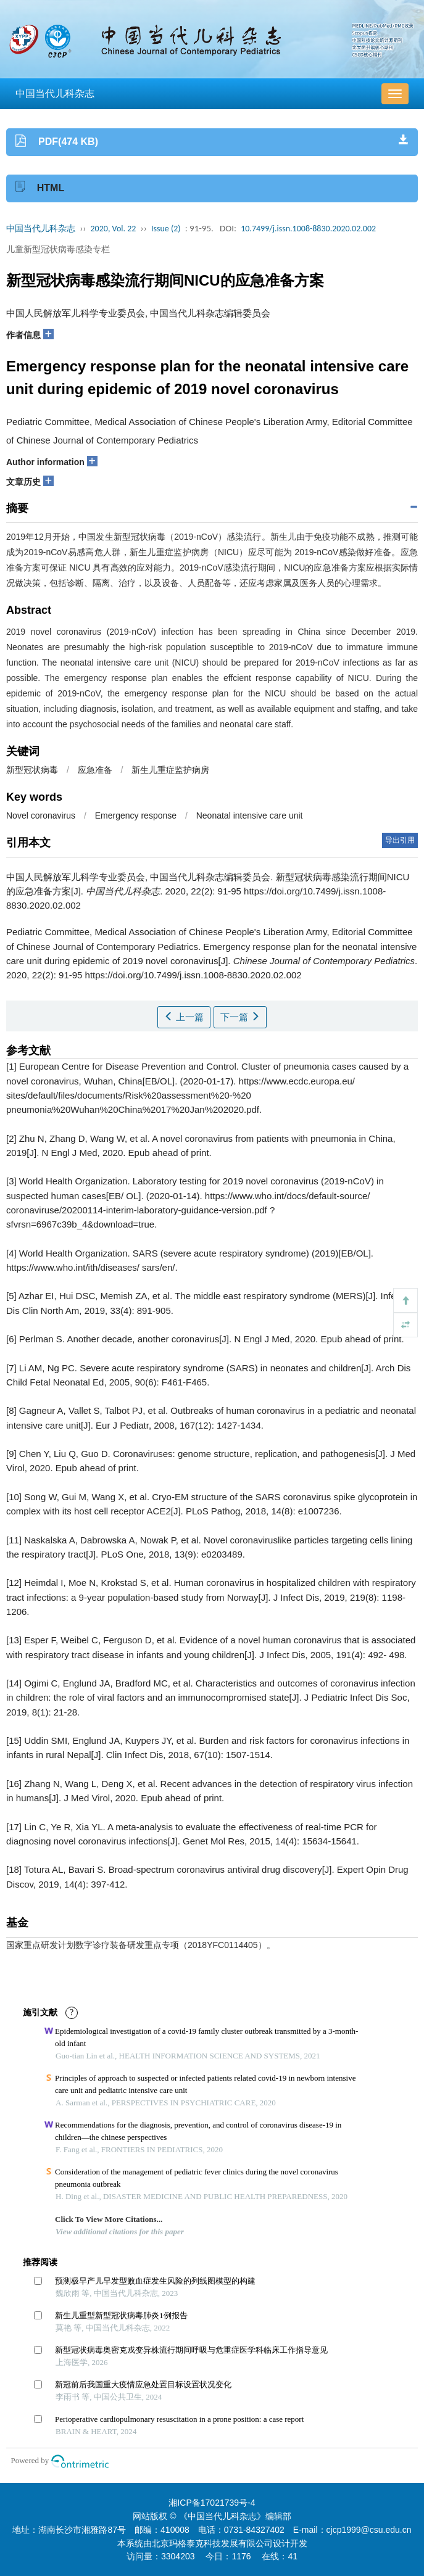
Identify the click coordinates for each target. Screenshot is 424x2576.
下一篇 (240, 1017)
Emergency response (136, 815)
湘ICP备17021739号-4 (211, 2503)
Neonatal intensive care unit (249, 815)
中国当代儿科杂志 (54, 93)
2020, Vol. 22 (113, 228)
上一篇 (184, 1017)
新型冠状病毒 (32, 770)
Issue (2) (166, 228)
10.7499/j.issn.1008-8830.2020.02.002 (308, 228)
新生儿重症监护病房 (170, 770)
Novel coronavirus (40, 815)
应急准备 (95, 770)
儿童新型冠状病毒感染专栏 (58, 249)
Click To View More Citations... (108, 2219)
